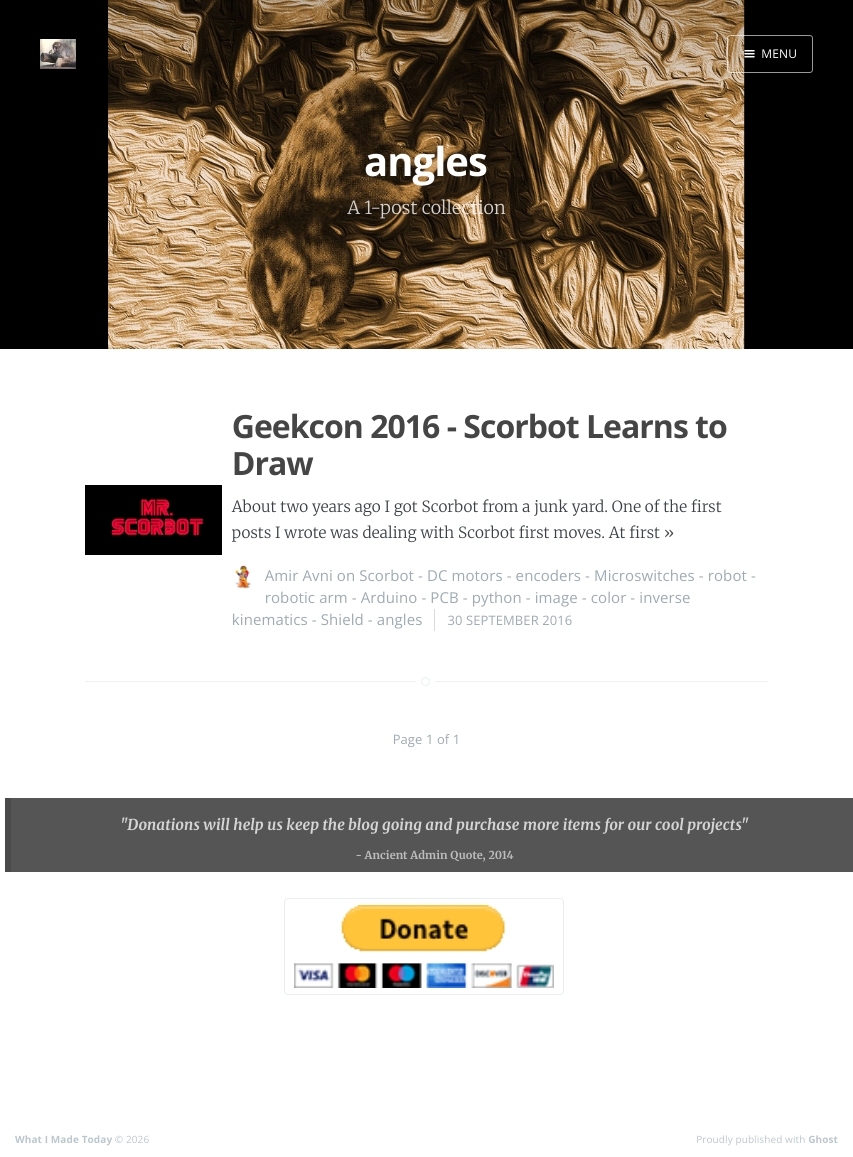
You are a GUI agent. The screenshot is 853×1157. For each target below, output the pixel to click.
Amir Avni (299, 576)
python (497, 598)
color (609, 598)
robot (727, 576)
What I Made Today (63, 1139)
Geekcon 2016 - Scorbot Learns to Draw (479, 445)
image (556, 598)
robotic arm (306, 598)
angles (400, 620)
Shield (342, 620)
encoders (549, 576)
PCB (444, 598)
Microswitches (644, 576)
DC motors (465, 576)
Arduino (389, 598)
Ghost (823, 1139)
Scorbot (386, 576)
